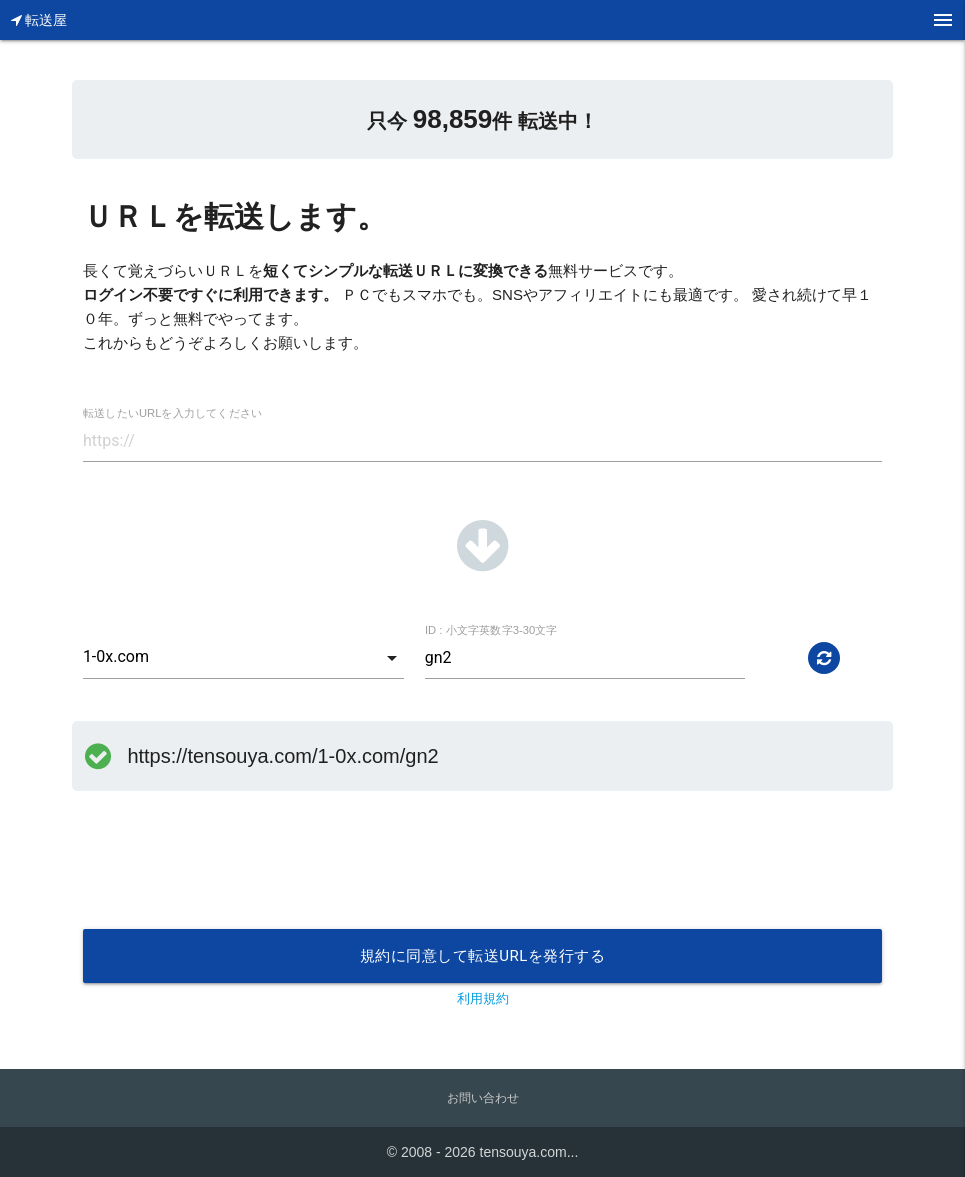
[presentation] (235, 880)
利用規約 (483, 998)
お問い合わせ (483, 1098)
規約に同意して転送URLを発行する (483, 956)
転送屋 (39, 20)
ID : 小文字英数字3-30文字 (491, 630)
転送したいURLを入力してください (172, 413)
